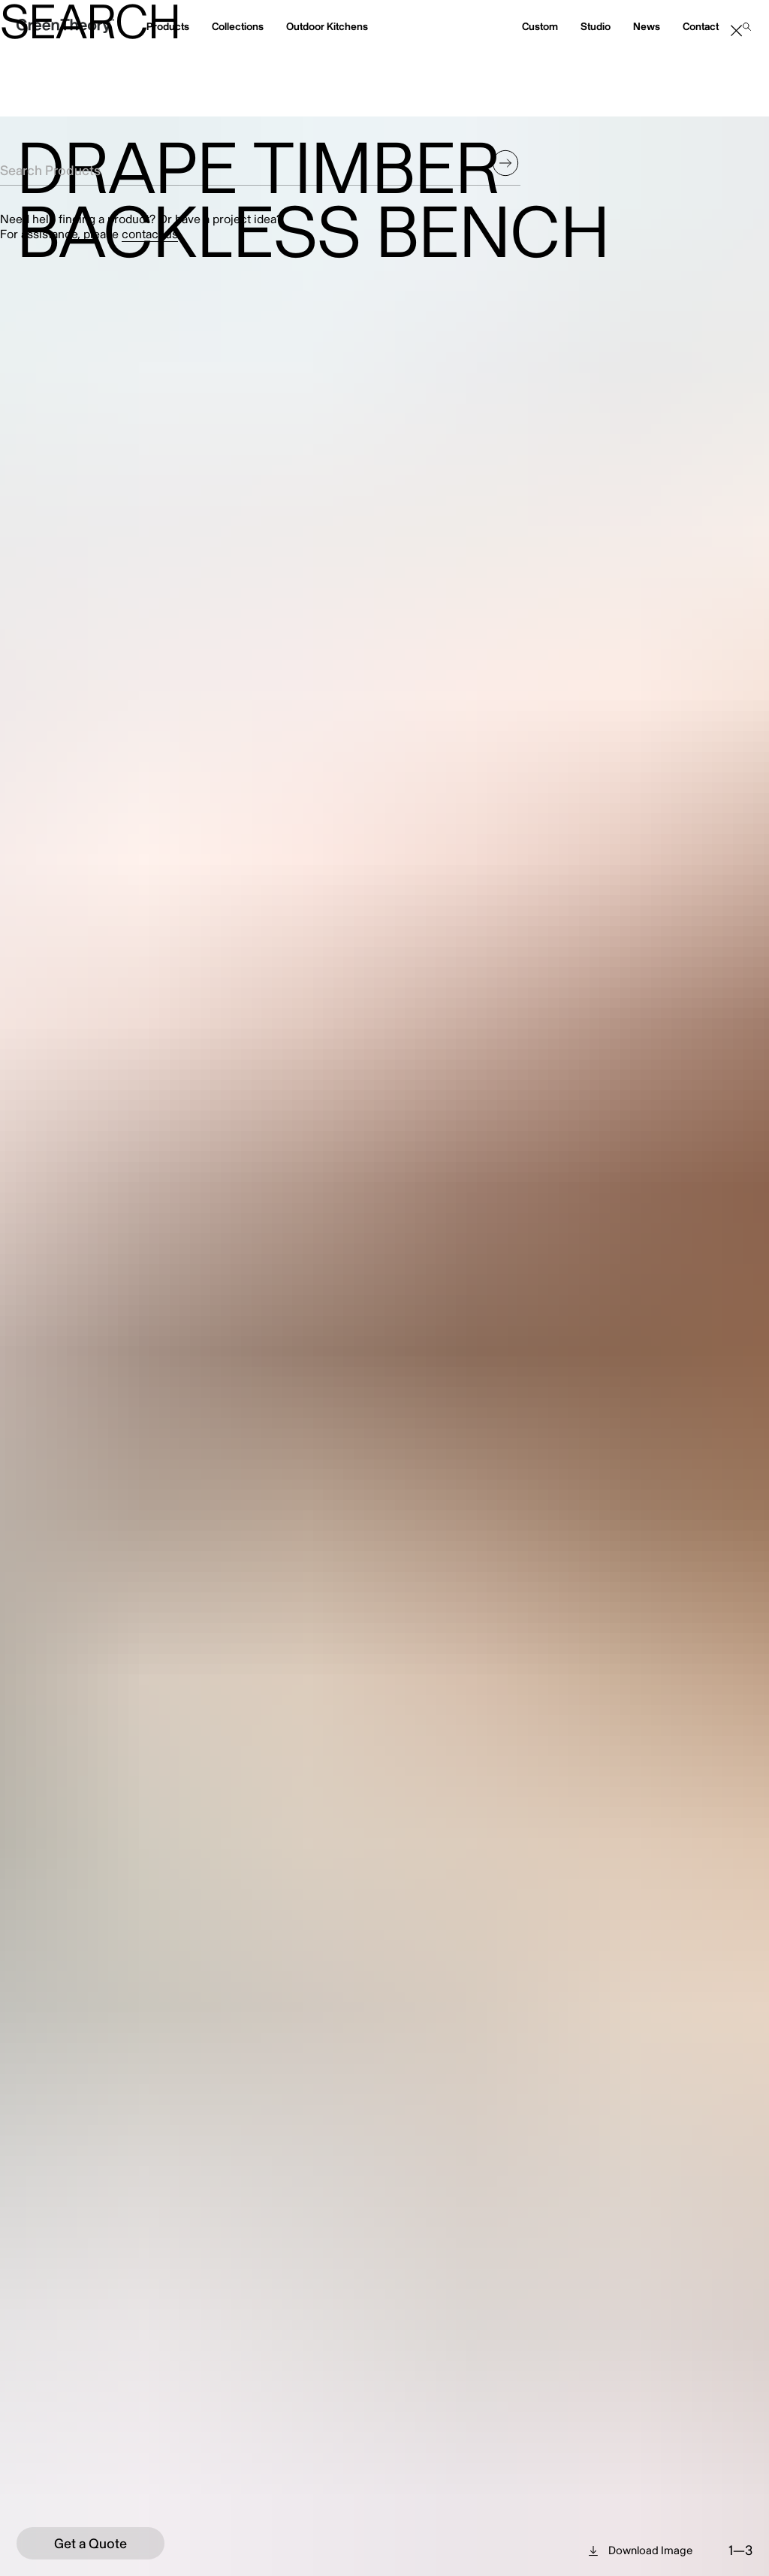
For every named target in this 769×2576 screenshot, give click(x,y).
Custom (540, 26)
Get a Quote (90, 2544)
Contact (701, 26)
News (646, 26)
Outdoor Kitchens (327, 26)
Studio (596, 26)
